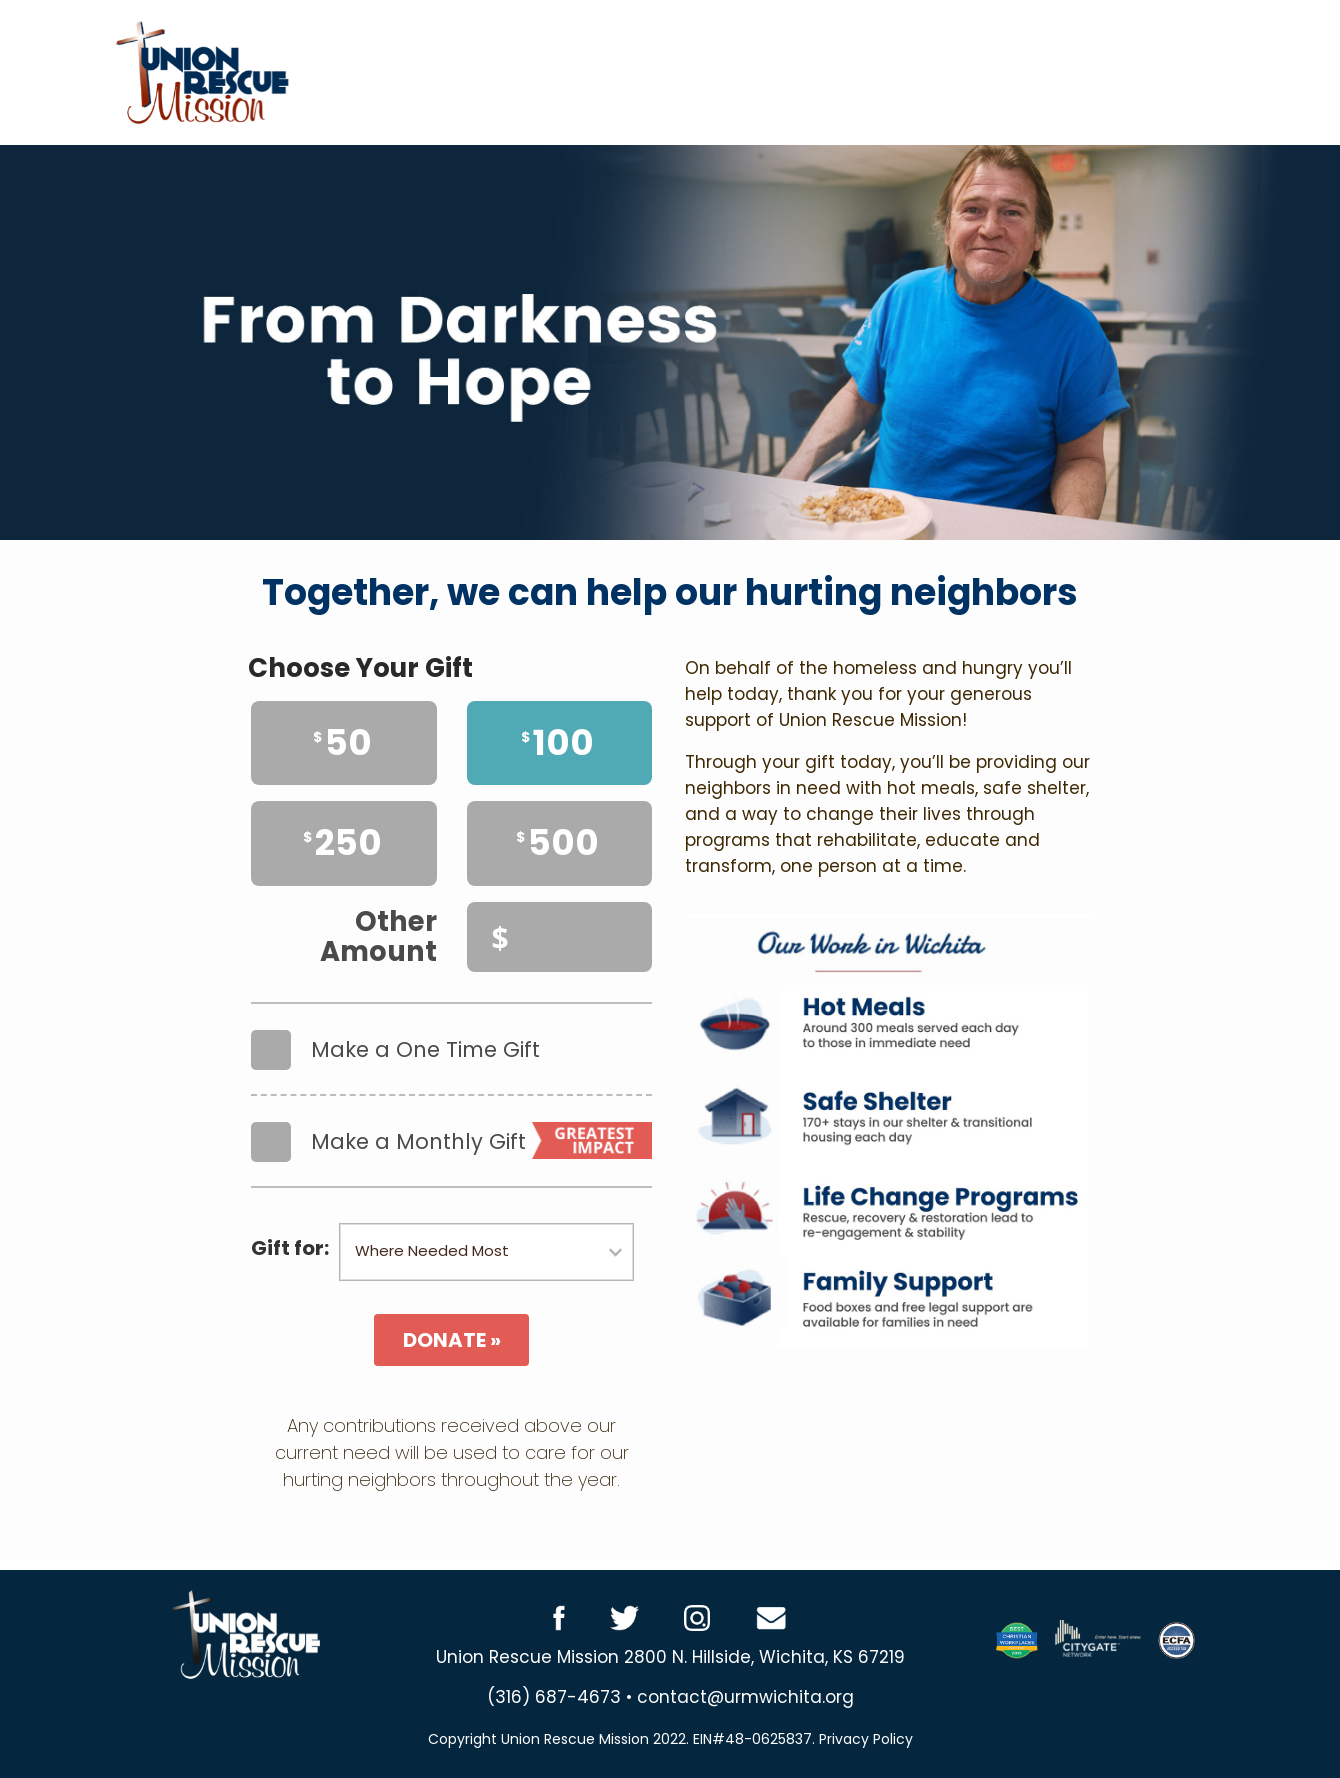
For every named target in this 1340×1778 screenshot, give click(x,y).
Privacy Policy (866, 1739)
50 (342, 742)
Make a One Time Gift (395, 1040)
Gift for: (290, 1248)
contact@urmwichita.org (745, 1697)
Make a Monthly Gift (451, 1132)
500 (557, 842)
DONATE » (452, 1340)
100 (557, 742)
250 (342, 842)
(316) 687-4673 (554, 1697)
